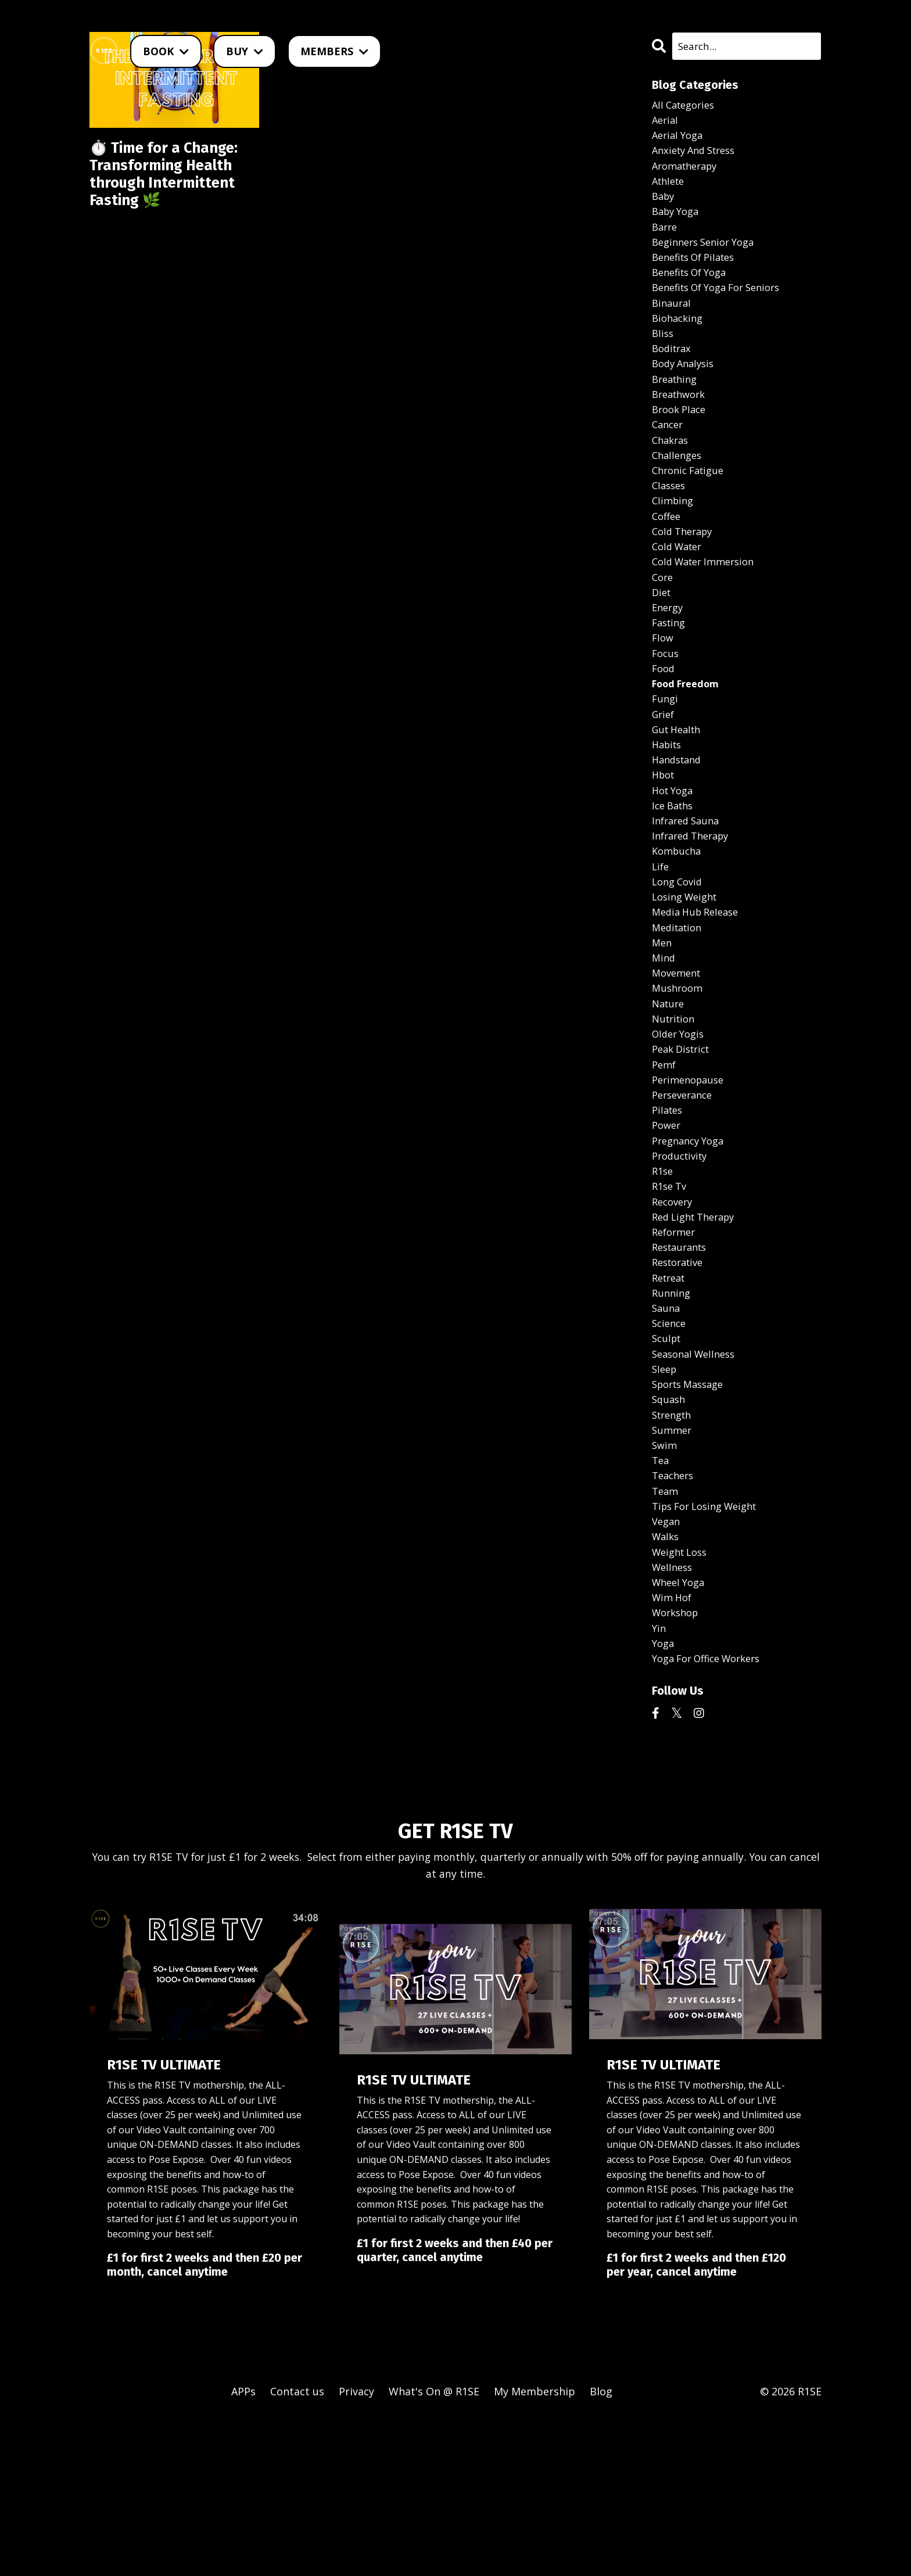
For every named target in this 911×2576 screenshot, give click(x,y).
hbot (664, 842)
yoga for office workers (712, 1813)
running (672, 1411)
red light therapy (698, 1327)
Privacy (356, 2547)
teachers (675, 1612)
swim (665, 1578)
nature (669, 1093)
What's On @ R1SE (434, 2547)
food (664, 725)
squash (670, 1528)
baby (664, 207)
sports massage (692, 1512)
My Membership (534, 2547)
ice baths (675, 876)
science (670, 1445)
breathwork (681, 424)
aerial (666, 123)
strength (674, 1545)
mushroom (679, 1077)
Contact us (297, 2547)
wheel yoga (681, 1729)
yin (659, 1779)
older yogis (680, 1127)
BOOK (166, 51)
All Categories (686, 106)
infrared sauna (689, 892)
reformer (676, 1344)
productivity (682, 1261)
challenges (679, 491)
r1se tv (671, 1294)
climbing (674, 541)
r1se (663, 1278)
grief (664, 776)
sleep (665, 1495)
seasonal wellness (697, 1478)
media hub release (699, 993)
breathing (677, 407)
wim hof (673, 1746)
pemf (665, 1160)
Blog (601, 2547)
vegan (667, 1662)
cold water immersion (708, 608)
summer (673, 1562)
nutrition (675, 1110)
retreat (671, 1394)
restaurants (682, 1361)
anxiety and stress (698, 156)
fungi (666, 759)
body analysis (686, 391)
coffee (667, 558)
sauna (667, 1428)
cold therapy (685, 575)
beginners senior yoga (708, 257)
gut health (679, 792)
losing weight (688, 976)
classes (670, 525)
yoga (664, 1796)
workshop (678, 1763)
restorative (680, 1378)
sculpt (668, 1462)
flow (663, 692)
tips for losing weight (710, 1645)
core (663, 625)
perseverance (685, 1194)
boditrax (673, 374)
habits (668, 809)
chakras (672, 475)
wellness (674, 1713)
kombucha (678, 926)
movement (678, 1060)
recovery (674, 1311)
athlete (670, 190)
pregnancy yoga (691, 1244)
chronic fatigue (691, 508)
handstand (679, 826)
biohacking (679, 340)
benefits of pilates (698, 274)
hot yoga (675, 859)
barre (666, 240)
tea (661, 1595)
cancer (669, 458)
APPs (243, 2547)
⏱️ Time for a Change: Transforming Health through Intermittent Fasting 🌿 (173, 191)
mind (664, 1043)
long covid (679, 960)
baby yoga (678, 224)
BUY (244, 51)
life (661, 943)
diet (662, 642)
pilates (669, 1211)
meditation (679, 1010)
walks (667, 1679)
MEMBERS (334, 51)
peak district (684, 1143)
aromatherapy (688, 173)
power (667, 1227)
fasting (670, 675)
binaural (673, 324)
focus (666, 709)
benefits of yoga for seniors (723, 307)
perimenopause (691, 1177)
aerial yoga (680, 140)
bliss (663, 357)
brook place (681, 441)
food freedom (689, 742)
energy (669, 658)
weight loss (682, 1696)
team (666, 1629)
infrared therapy (694, 909)
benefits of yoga (694, 290)
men (662, 1027)
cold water (680, 591)
